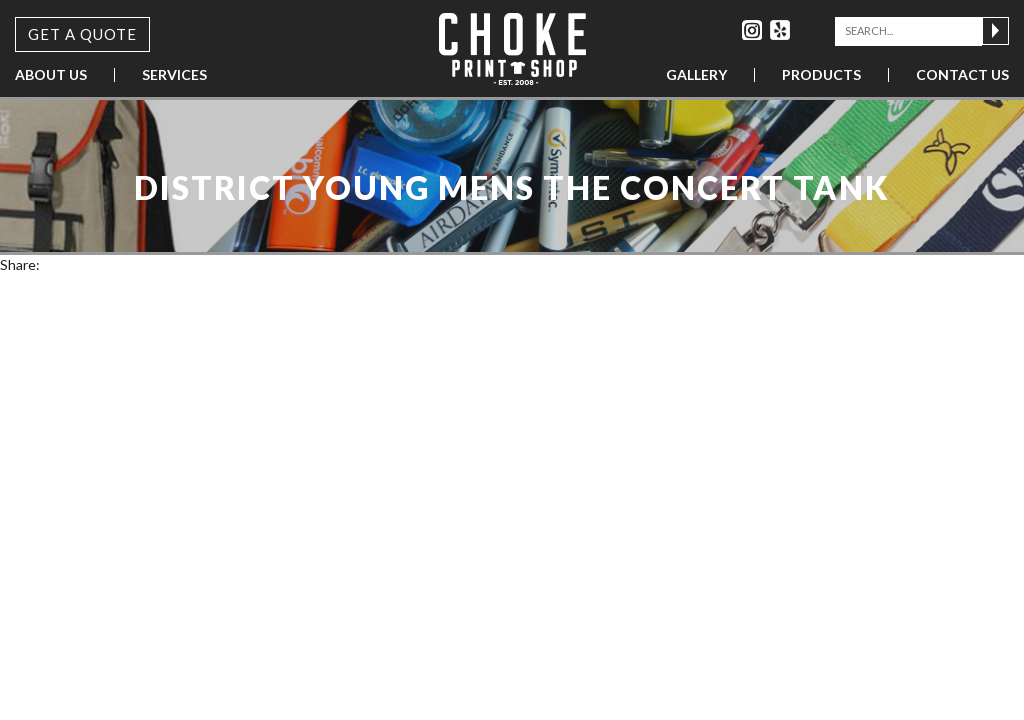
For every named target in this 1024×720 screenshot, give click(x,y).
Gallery (696, 75)
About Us (51, 75)
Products (821, 75)
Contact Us (962, 75)
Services (174, 75)
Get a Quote (82, 34)
